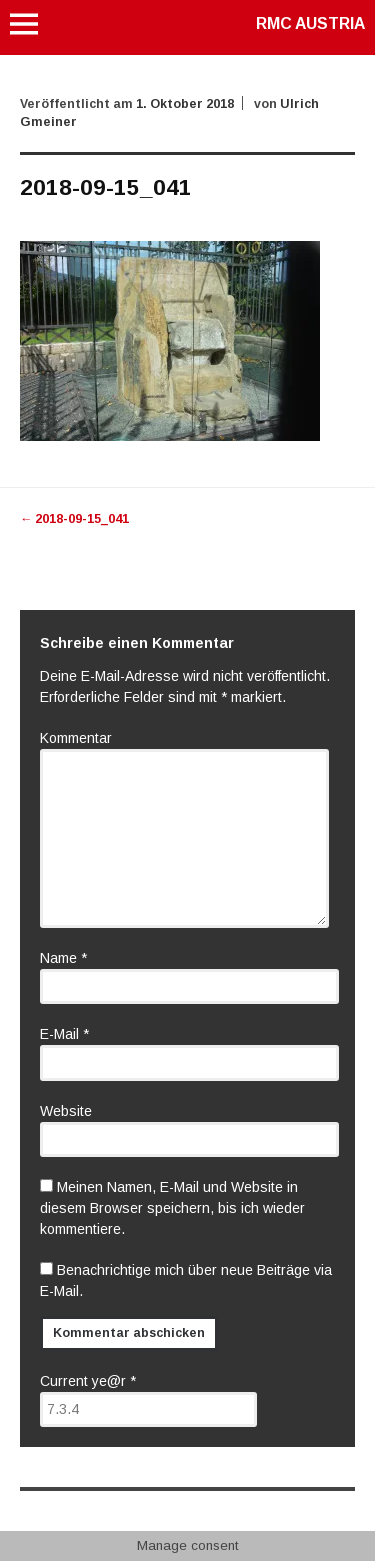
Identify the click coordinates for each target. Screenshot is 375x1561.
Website (66, 1111)
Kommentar (76, 738)
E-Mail (64, 1034)
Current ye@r (88, 1381)
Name (63, 958)
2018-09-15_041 (74, 519)
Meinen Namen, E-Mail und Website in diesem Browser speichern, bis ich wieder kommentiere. (172, 1208)
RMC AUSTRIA (310, 23)
